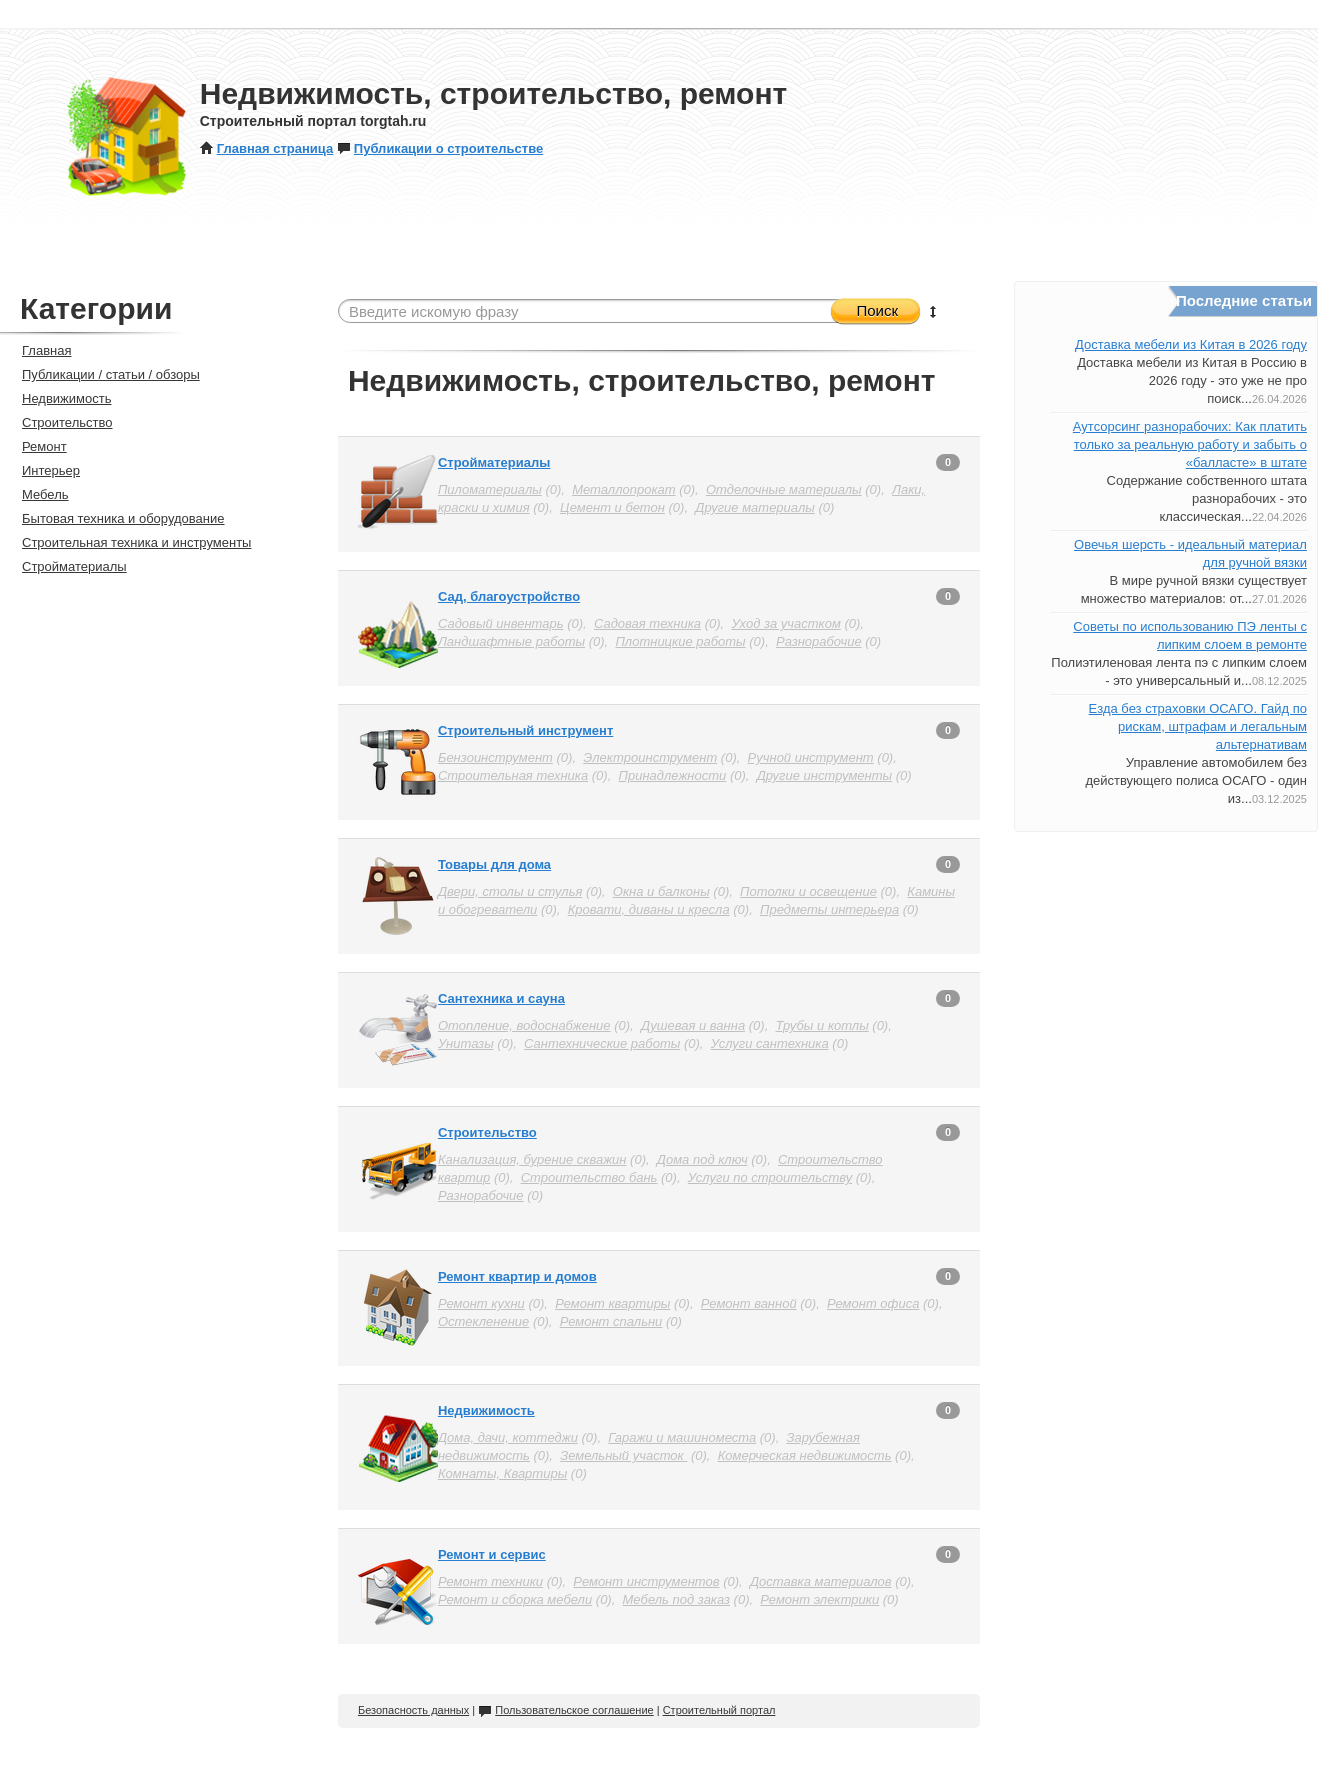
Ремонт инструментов (646, 1581)
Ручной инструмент (811, 757)
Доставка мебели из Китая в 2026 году (1191, 344)
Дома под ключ (702, 1159)
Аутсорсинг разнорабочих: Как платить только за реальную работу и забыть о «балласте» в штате (1190, 444)
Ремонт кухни (481, 1303)
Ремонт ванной (749, 1303)
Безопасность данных (413, 1710)
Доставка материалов (821, 1581)
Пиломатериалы (490, 489)
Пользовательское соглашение (565, 1710)
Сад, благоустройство (509, 596)
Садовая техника (647, 623)
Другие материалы (755, 507)
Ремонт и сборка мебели (515, 1599)
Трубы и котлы (821, 1025)
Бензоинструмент (495, 757)
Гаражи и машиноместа (682, 1437)
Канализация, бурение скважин (532, 1159)
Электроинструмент (650, 757)
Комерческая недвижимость (805, 1455)
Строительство (487, 1132)
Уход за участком (785, 623)
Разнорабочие (819, 641)
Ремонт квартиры (612, 1303)
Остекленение (483, 1321)
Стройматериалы (494, 462)
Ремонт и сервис (492, 1554)
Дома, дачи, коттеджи (508, 1437)
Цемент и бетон (612, 507)
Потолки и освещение (808, 891)
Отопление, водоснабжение (524, 1025)
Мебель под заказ (676, 1599)
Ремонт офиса (873, 1303)
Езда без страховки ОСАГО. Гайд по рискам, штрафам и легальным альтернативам (1198, 726)
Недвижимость (486, 1410)
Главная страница (266, 148)
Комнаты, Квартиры (502, 1473)
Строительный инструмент (525, 730)
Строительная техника (513, 775)
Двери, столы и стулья (510, 891)
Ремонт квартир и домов (517, 1276)
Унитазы (466, 1043)
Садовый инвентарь (501, 623)
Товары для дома (494, 864)
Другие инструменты (825, 775)
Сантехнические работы (602, 1043)
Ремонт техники (490, 1581)
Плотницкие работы (680, 641)
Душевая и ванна (693, 1025)
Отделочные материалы (784, 489)
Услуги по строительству (770, 1177)
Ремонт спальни (611, 1321)
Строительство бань (589, 1177)
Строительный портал (719, 1710)
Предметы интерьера (829, 909)
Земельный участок (623, 1455)
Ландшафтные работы (511, 641)
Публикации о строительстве (440, 148)
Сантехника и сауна (501, 998)
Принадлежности (673, 775)
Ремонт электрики (819, 1599)
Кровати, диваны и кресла (649, 909)
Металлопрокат (623, 489)
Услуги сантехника (770, 1043)
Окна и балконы (661, 891)
